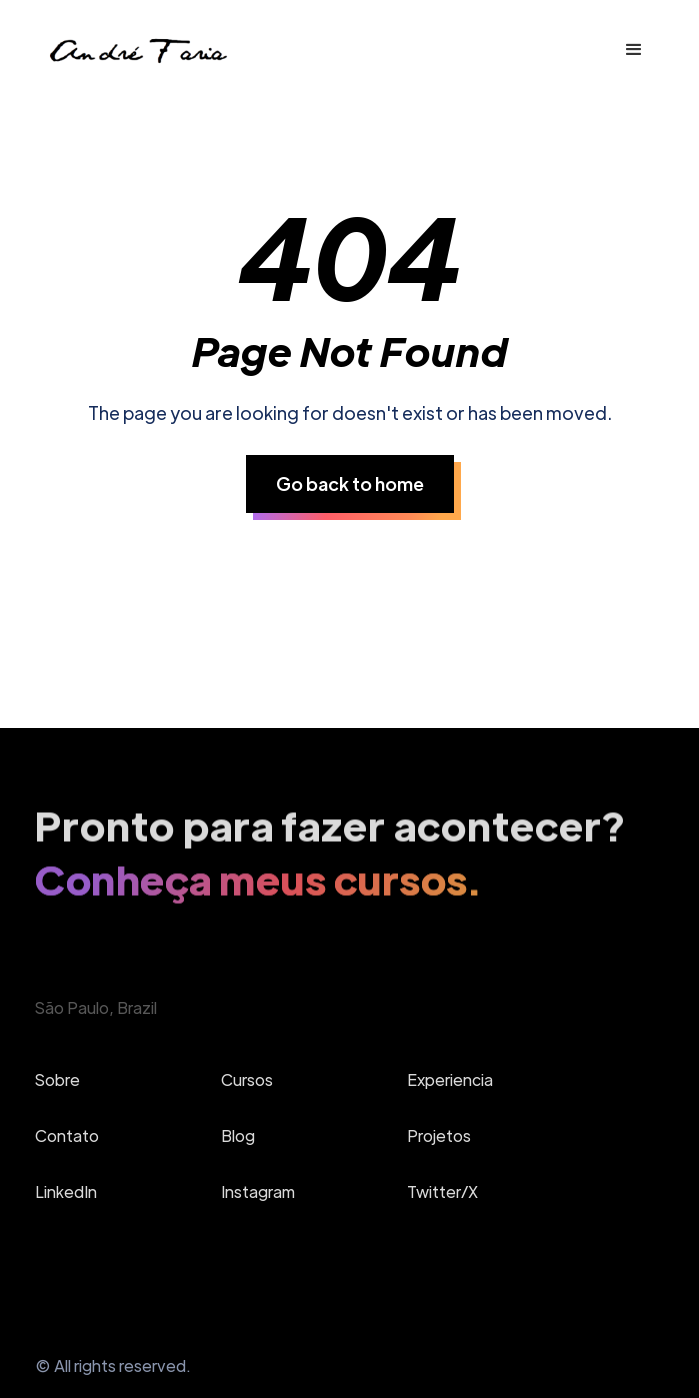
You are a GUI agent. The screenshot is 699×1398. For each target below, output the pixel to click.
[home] (136, 50)
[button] (634, 50)
